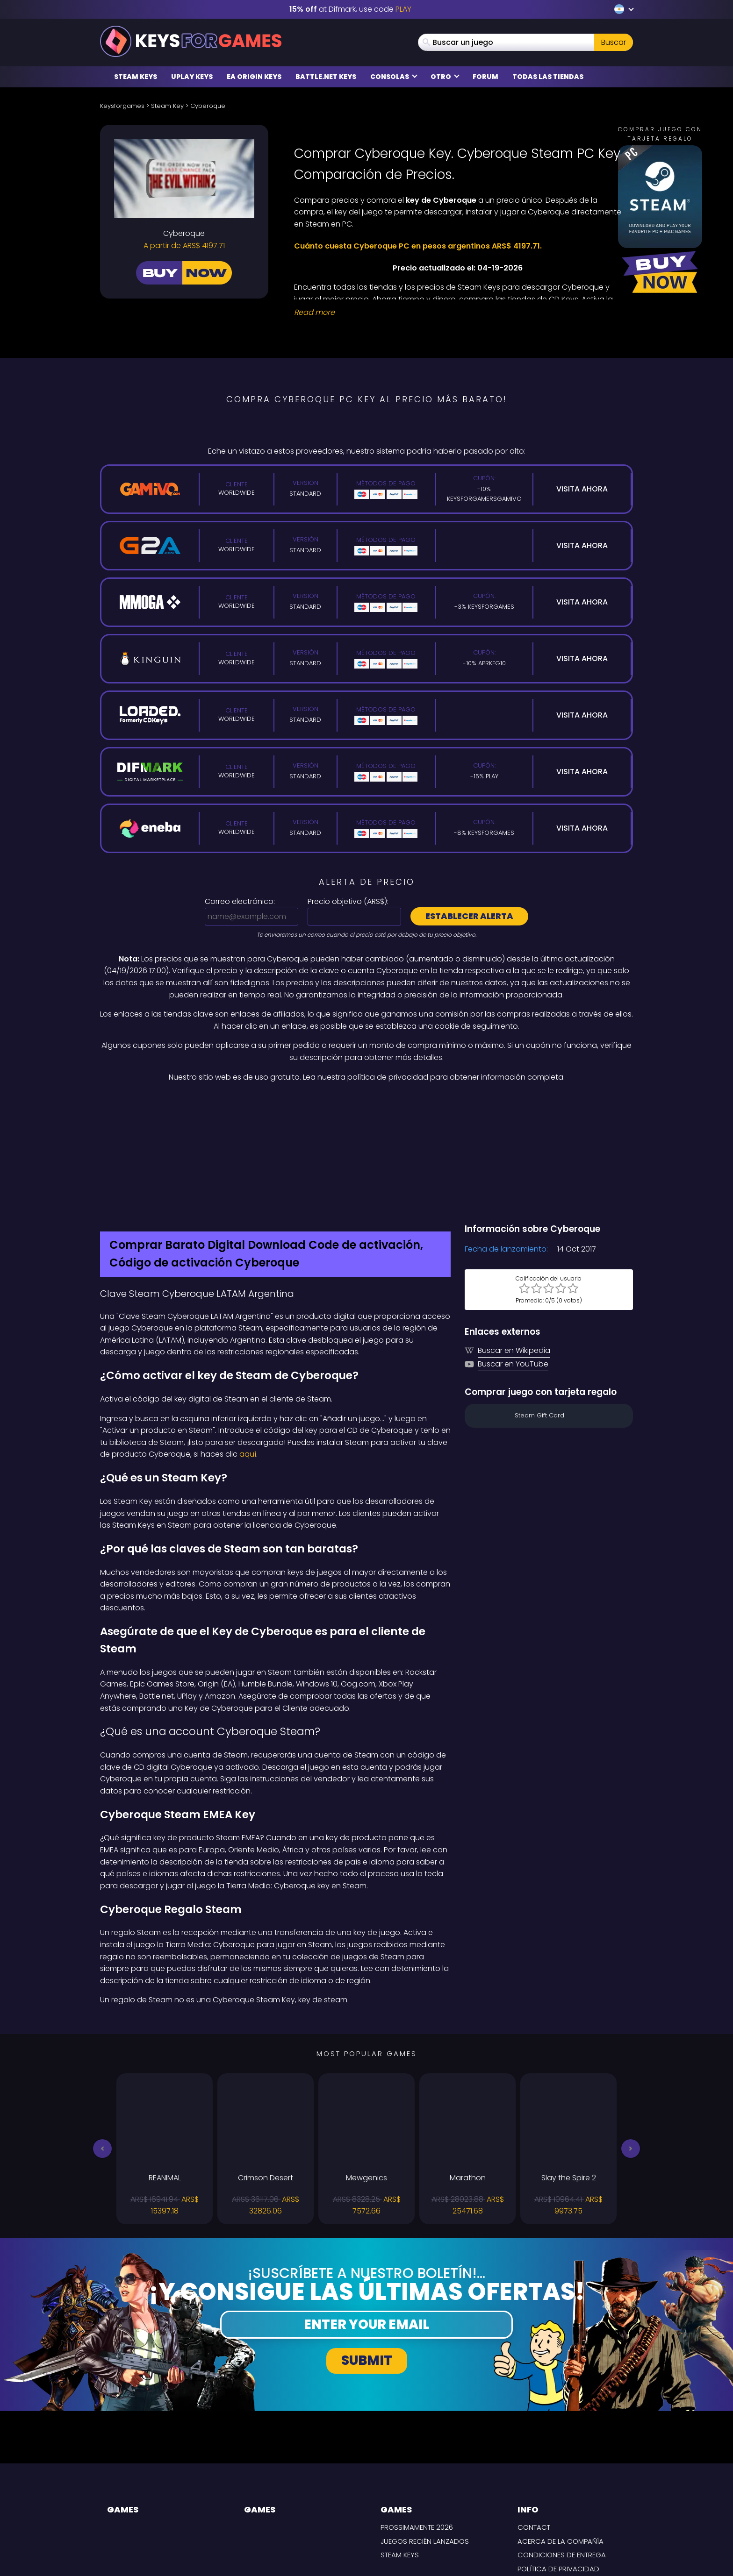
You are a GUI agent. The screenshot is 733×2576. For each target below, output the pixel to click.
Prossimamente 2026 (417, 2429)
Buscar (613, 42)
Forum (485, 76)
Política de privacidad (558, 2470)
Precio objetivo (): (348, 901)
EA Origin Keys (254, 76)
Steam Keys (135, 76)
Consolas (393, 76)
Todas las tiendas (547, 76)
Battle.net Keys (325, 76)
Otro (445, 76)
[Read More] (457, 312)
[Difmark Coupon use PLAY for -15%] (366, 1103)
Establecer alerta (469, 916)
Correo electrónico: (240, 901)
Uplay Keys (192, 76)
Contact (533, 2429)
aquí (247, 1355)
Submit (366, 2261)
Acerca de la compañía (560, 2442)
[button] (102, 2050)
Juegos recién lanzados (425, 2442)
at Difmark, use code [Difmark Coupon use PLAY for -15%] (350, 9)
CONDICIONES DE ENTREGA (561, 2456)
